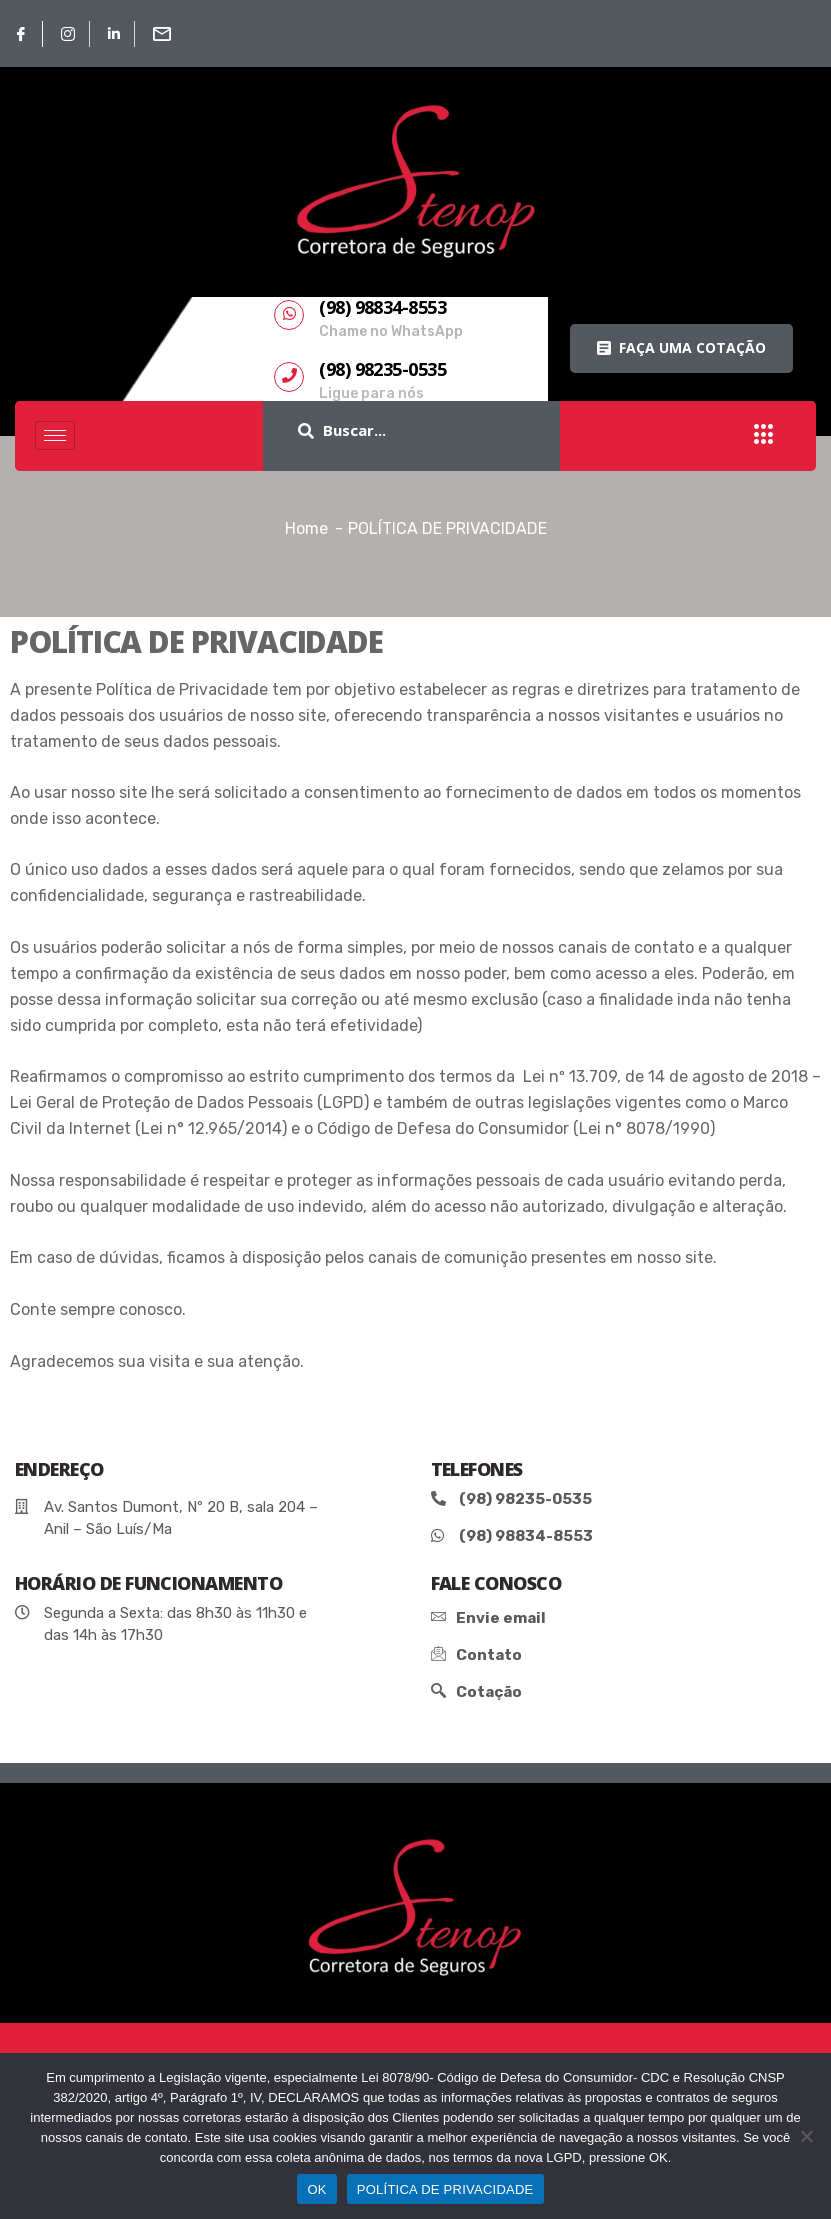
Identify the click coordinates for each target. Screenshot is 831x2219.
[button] (681, 348)
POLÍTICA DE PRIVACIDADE (445, 2189)
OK (316, 2189)
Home (306, 528)
